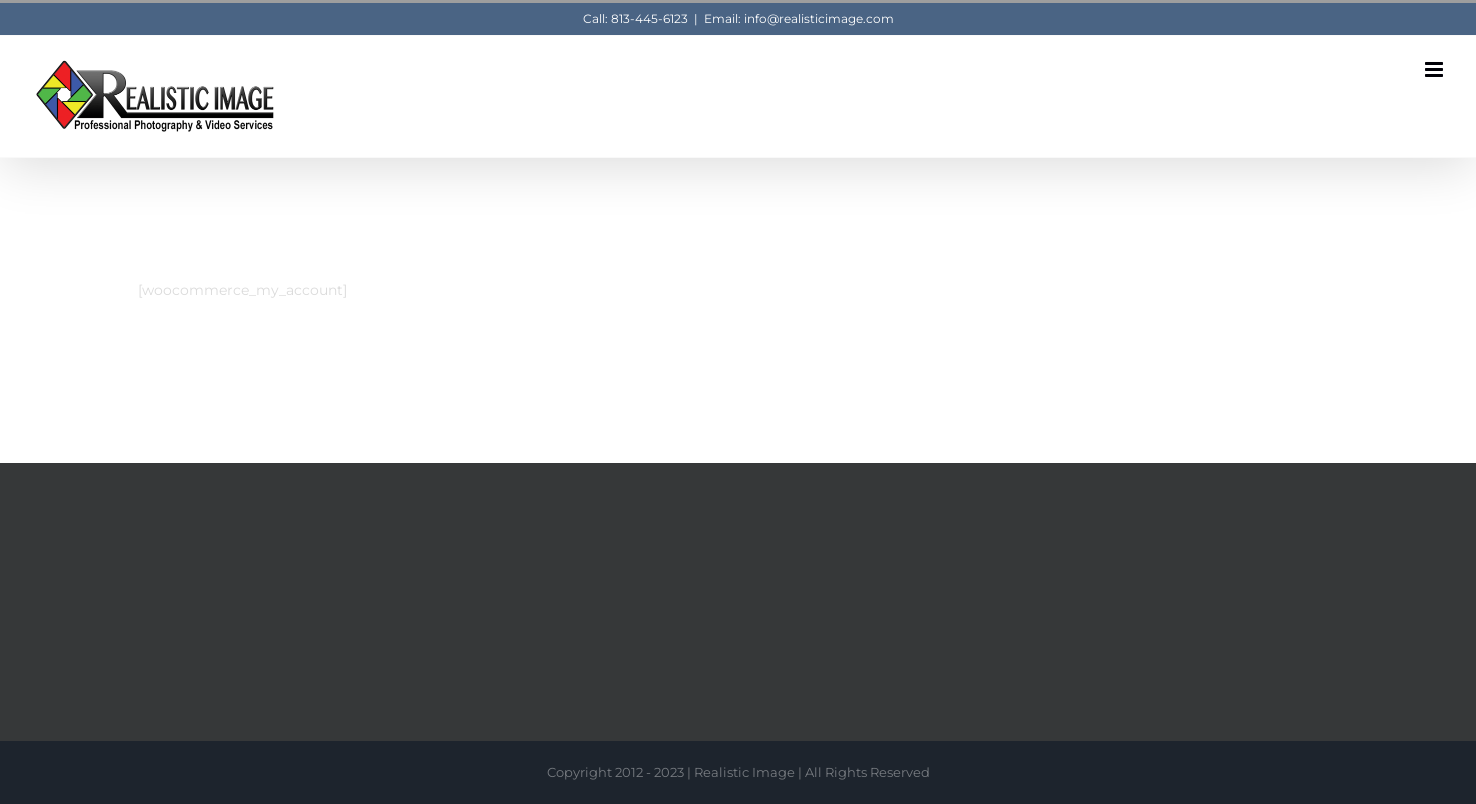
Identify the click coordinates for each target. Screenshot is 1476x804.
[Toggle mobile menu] (1435, 69)
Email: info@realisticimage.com (799, 18)
